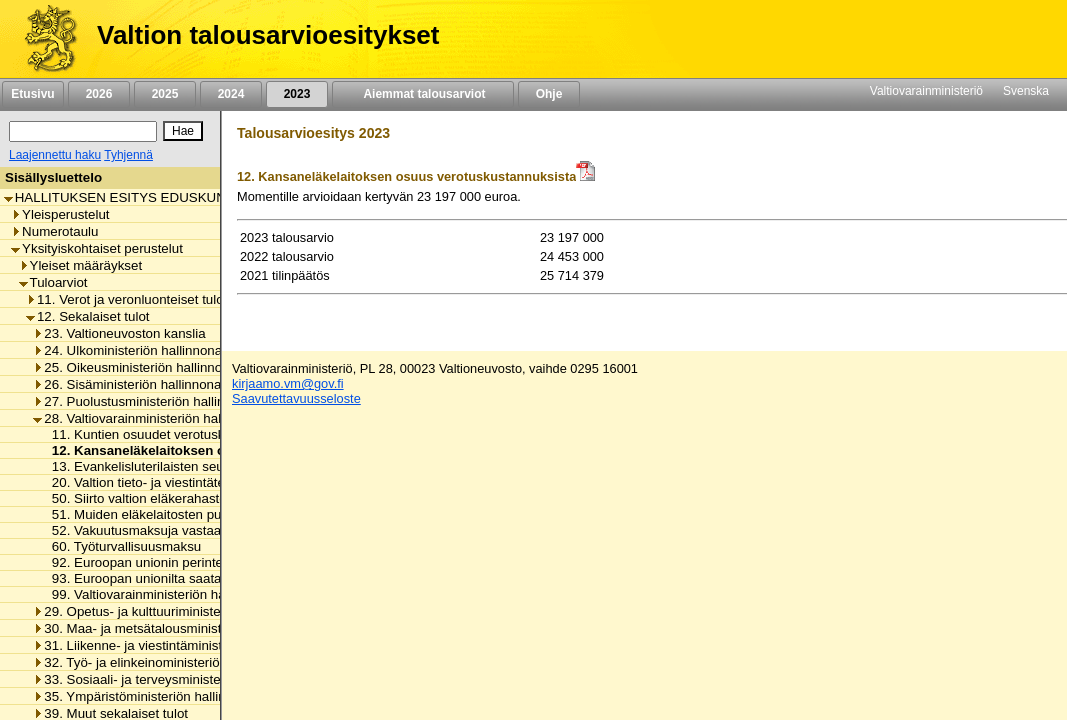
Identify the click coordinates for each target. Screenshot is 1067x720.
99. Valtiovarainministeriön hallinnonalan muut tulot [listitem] (196, 594)
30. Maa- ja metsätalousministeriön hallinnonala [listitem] (179, 628)
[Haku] (83, 131)
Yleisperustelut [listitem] (60, 214)
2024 (231, 94)
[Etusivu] (43, 39)
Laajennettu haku (55, 155)
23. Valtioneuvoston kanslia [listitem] (119, 333)
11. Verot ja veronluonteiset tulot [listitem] (126, 299)
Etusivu (32, 94)
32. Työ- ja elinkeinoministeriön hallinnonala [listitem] (167, 662)
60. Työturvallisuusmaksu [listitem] (121, 546)
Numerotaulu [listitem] (54, 231)
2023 (297, 94)
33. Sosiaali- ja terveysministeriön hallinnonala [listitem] (175, 679)
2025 (165, 94)
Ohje (549, 94)
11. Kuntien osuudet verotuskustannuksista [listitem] (173, 434)
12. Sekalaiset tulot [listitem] (88, 316)
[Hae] (183, 131)
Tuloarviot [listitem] (53, 282)
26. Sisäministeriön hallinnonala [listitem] (132, 384)
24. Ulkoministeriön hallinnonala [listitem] (132, 350)
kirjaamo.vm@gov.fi (288, 383)
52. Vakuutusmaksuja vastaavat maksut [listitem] (163, 530)
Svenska (1026, 91)
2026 (99, 94)
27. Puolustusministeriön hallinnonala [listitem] (148, 401)
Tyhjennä (128, 155)
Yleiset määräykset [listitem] (81, 265)
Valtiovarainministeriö (926, 91)
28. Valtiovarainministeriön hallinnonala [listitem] (153, 418)
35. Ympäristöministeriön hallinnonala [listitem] (149, 696)
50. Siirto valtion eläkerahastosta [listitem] (143, 498)
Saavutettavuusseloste (296, 398)
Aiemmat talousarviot (423, 94)
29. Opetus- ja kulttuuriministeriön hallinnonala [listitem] (175, 611)
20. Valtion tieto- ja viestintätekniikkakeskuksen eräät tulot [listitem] (216, 482)
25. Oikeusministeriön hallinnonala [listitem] (140, 367)
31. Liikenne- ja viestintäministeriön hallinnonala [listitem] (179, 645)
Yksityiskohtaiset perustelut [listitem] (97, 248)
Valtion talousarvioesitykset (268, 35)
